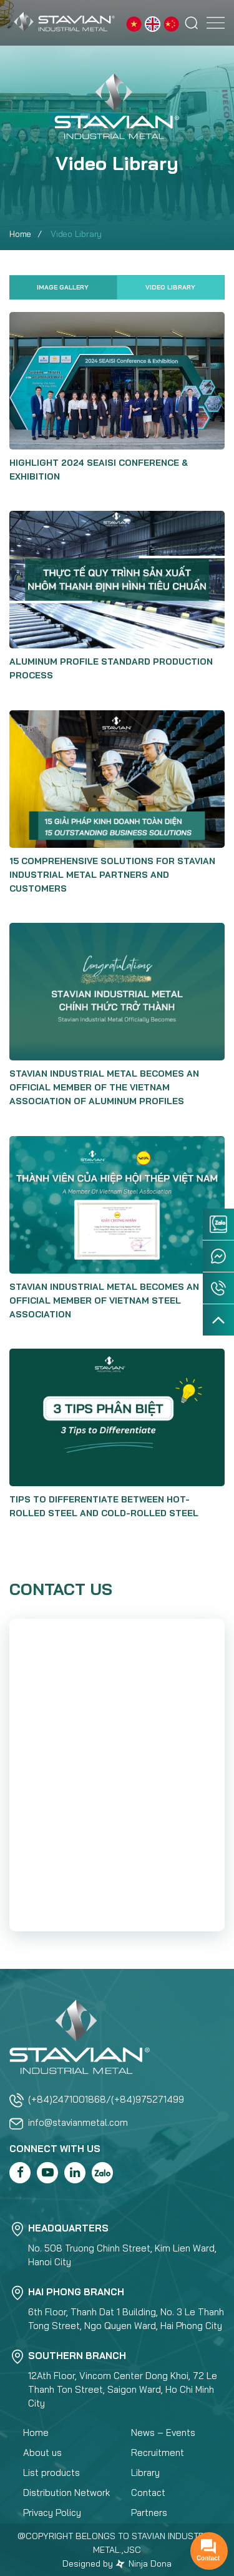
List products (51, 2472)
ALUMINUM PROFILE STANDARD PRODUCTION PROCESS (111, 668)
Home (20, 233)
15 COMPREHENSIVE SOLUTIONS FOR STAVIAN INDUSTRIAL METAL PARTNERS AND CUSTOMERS (112, 874)
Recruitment (157, 2452)
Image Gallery (63, 287)
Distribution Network (66, 2492)
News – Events (163, 2432)
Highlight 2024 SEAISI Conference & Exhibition (98, 469)
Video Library (170, 287)
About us (42, 2452)
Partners (149, 2512)
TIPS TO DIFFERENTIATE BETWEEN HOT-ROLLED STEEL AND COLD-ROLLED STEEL (103, 1506)
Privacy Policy (52, 2512)
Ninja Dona (143, 2563)
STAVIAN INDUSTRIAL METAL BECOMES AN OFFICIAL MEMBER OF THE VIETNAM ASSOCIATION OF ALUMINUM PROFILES (104, 1087)
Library (145, 2472)
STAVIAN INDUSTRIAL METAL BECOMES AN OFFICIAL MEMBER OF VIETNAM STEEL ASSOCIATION (104, 1300)
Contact (148, 2492)
